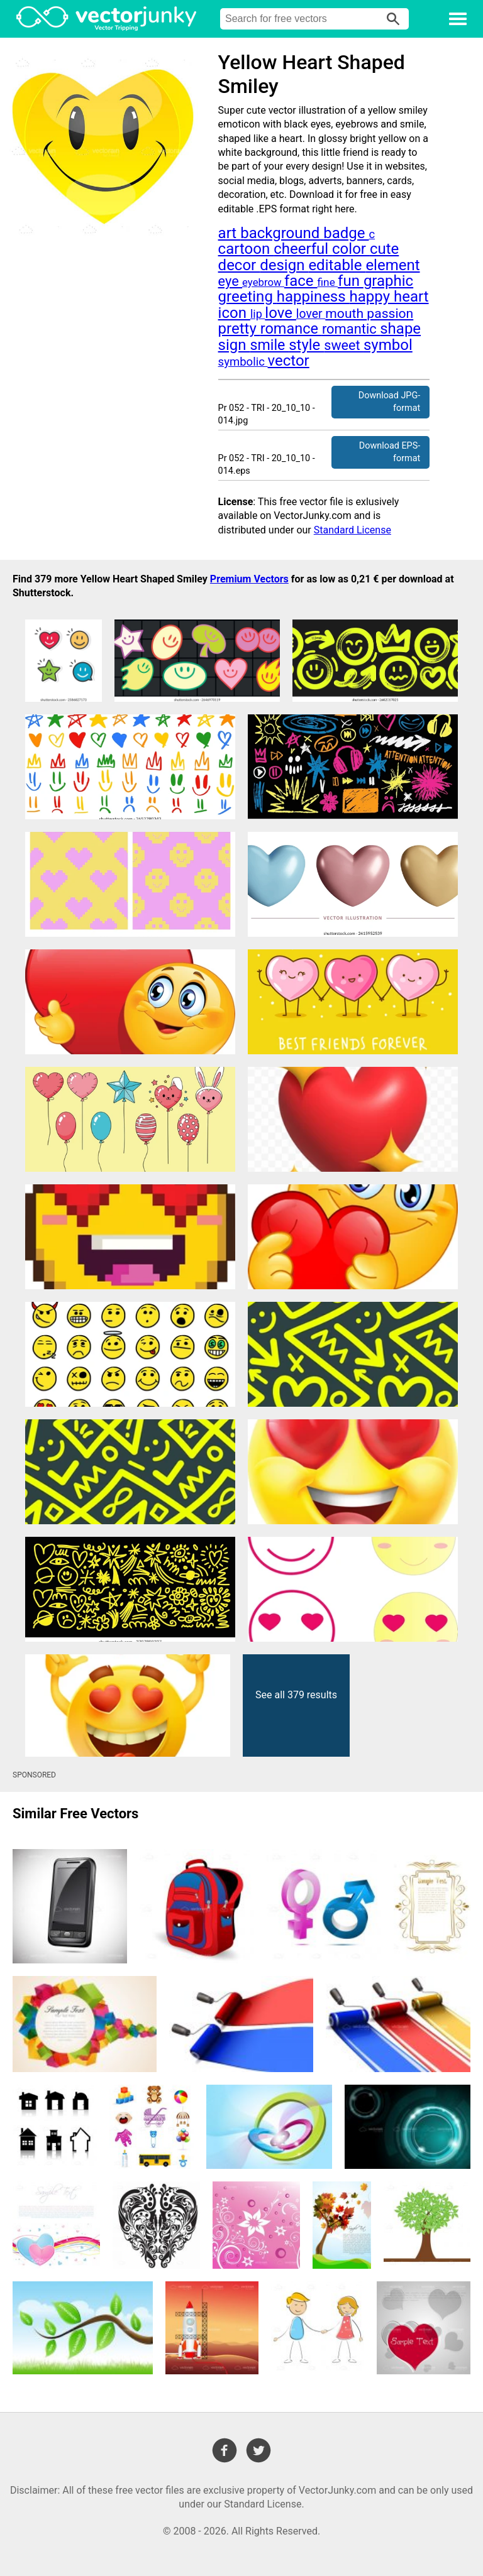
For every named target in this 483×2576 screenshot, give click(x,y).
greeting (247, 296)
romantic (351, 329)
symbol (388, 345)
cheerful (303, 249)
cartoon (246, 249)
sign (234, 345)
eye (230, 281)
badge (346, 233)
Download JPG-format (389, 401)
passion (390, 313)
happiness (313, 296)
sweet (344, 345)
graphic (388, 281)
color (351, 249)
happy (372, 296)
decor (239, 265)
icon (234, 313)
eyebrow (263, 282)
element (392, 265)
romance (291, 328)
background (281, 233)
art (229, 233)
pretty (239, 328)
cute (384, 249)
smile (269, 345)
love (280, 313)
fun (351, 281)
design (284, 265)
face (301, 281)
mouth (346, 313)
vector (288, 360)
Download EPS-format (389, 452)
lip (257, 313)
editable (336, 265)
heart (411, 296)
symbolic (243, 362)
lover (311, 314)
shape (400, 328)
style (306, 345)
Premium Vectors (249, 579)
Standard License (352, 530)
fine (328, 282)
